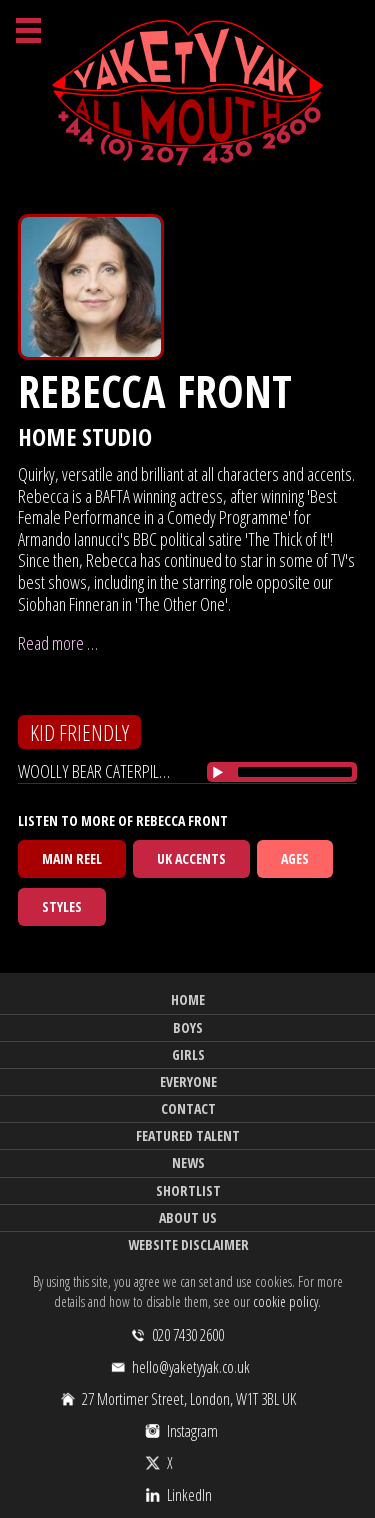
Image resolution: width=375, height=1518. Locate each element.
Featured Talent (188, 1135)
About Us (188, 1217)
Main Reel (72, 858)
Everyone (188, 1081)
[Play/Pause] (218, 772)
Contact (188, 1108)
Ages (295, 858)
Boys (188, 1027)
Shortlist (188, 1190)
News (188, 1162)
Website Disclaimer (188, 1244)
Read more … (58, 643)
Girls (188, 1054)
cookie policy (285, 1301)
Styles (62, 906)
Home (188, 999)
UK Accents (191, 858)
